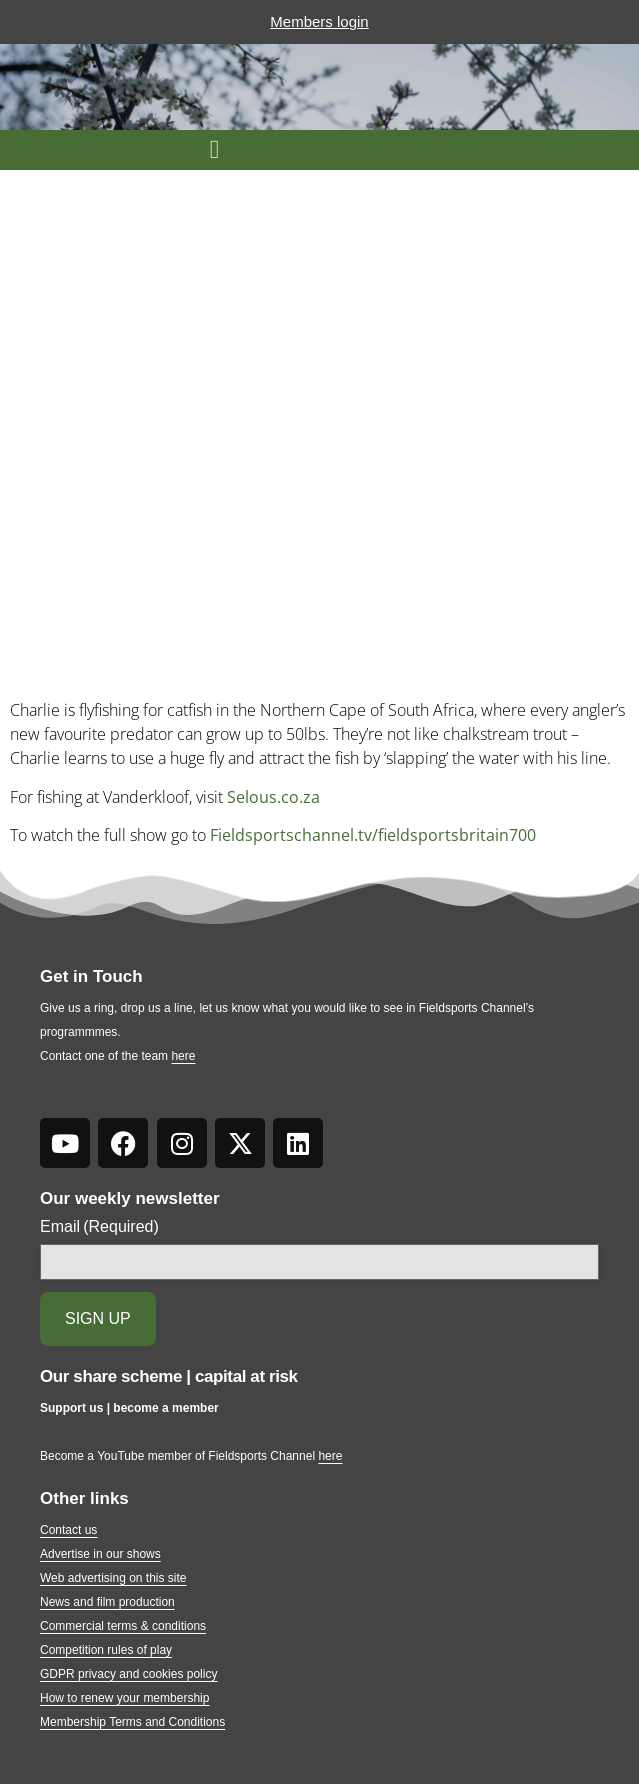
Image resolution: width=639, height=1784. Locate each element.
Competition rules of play (106, 1650)
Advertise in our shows (100, 1554)
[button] (214, 150)
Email (99, 1227)
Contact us (68, 1530)
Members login (319, 21)
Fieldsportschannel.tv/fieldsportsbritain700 (373, 835)
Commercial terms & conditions (123, 1626)
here (183, 1056)
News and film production (107, 1602)
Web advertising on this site (113, 1578)
